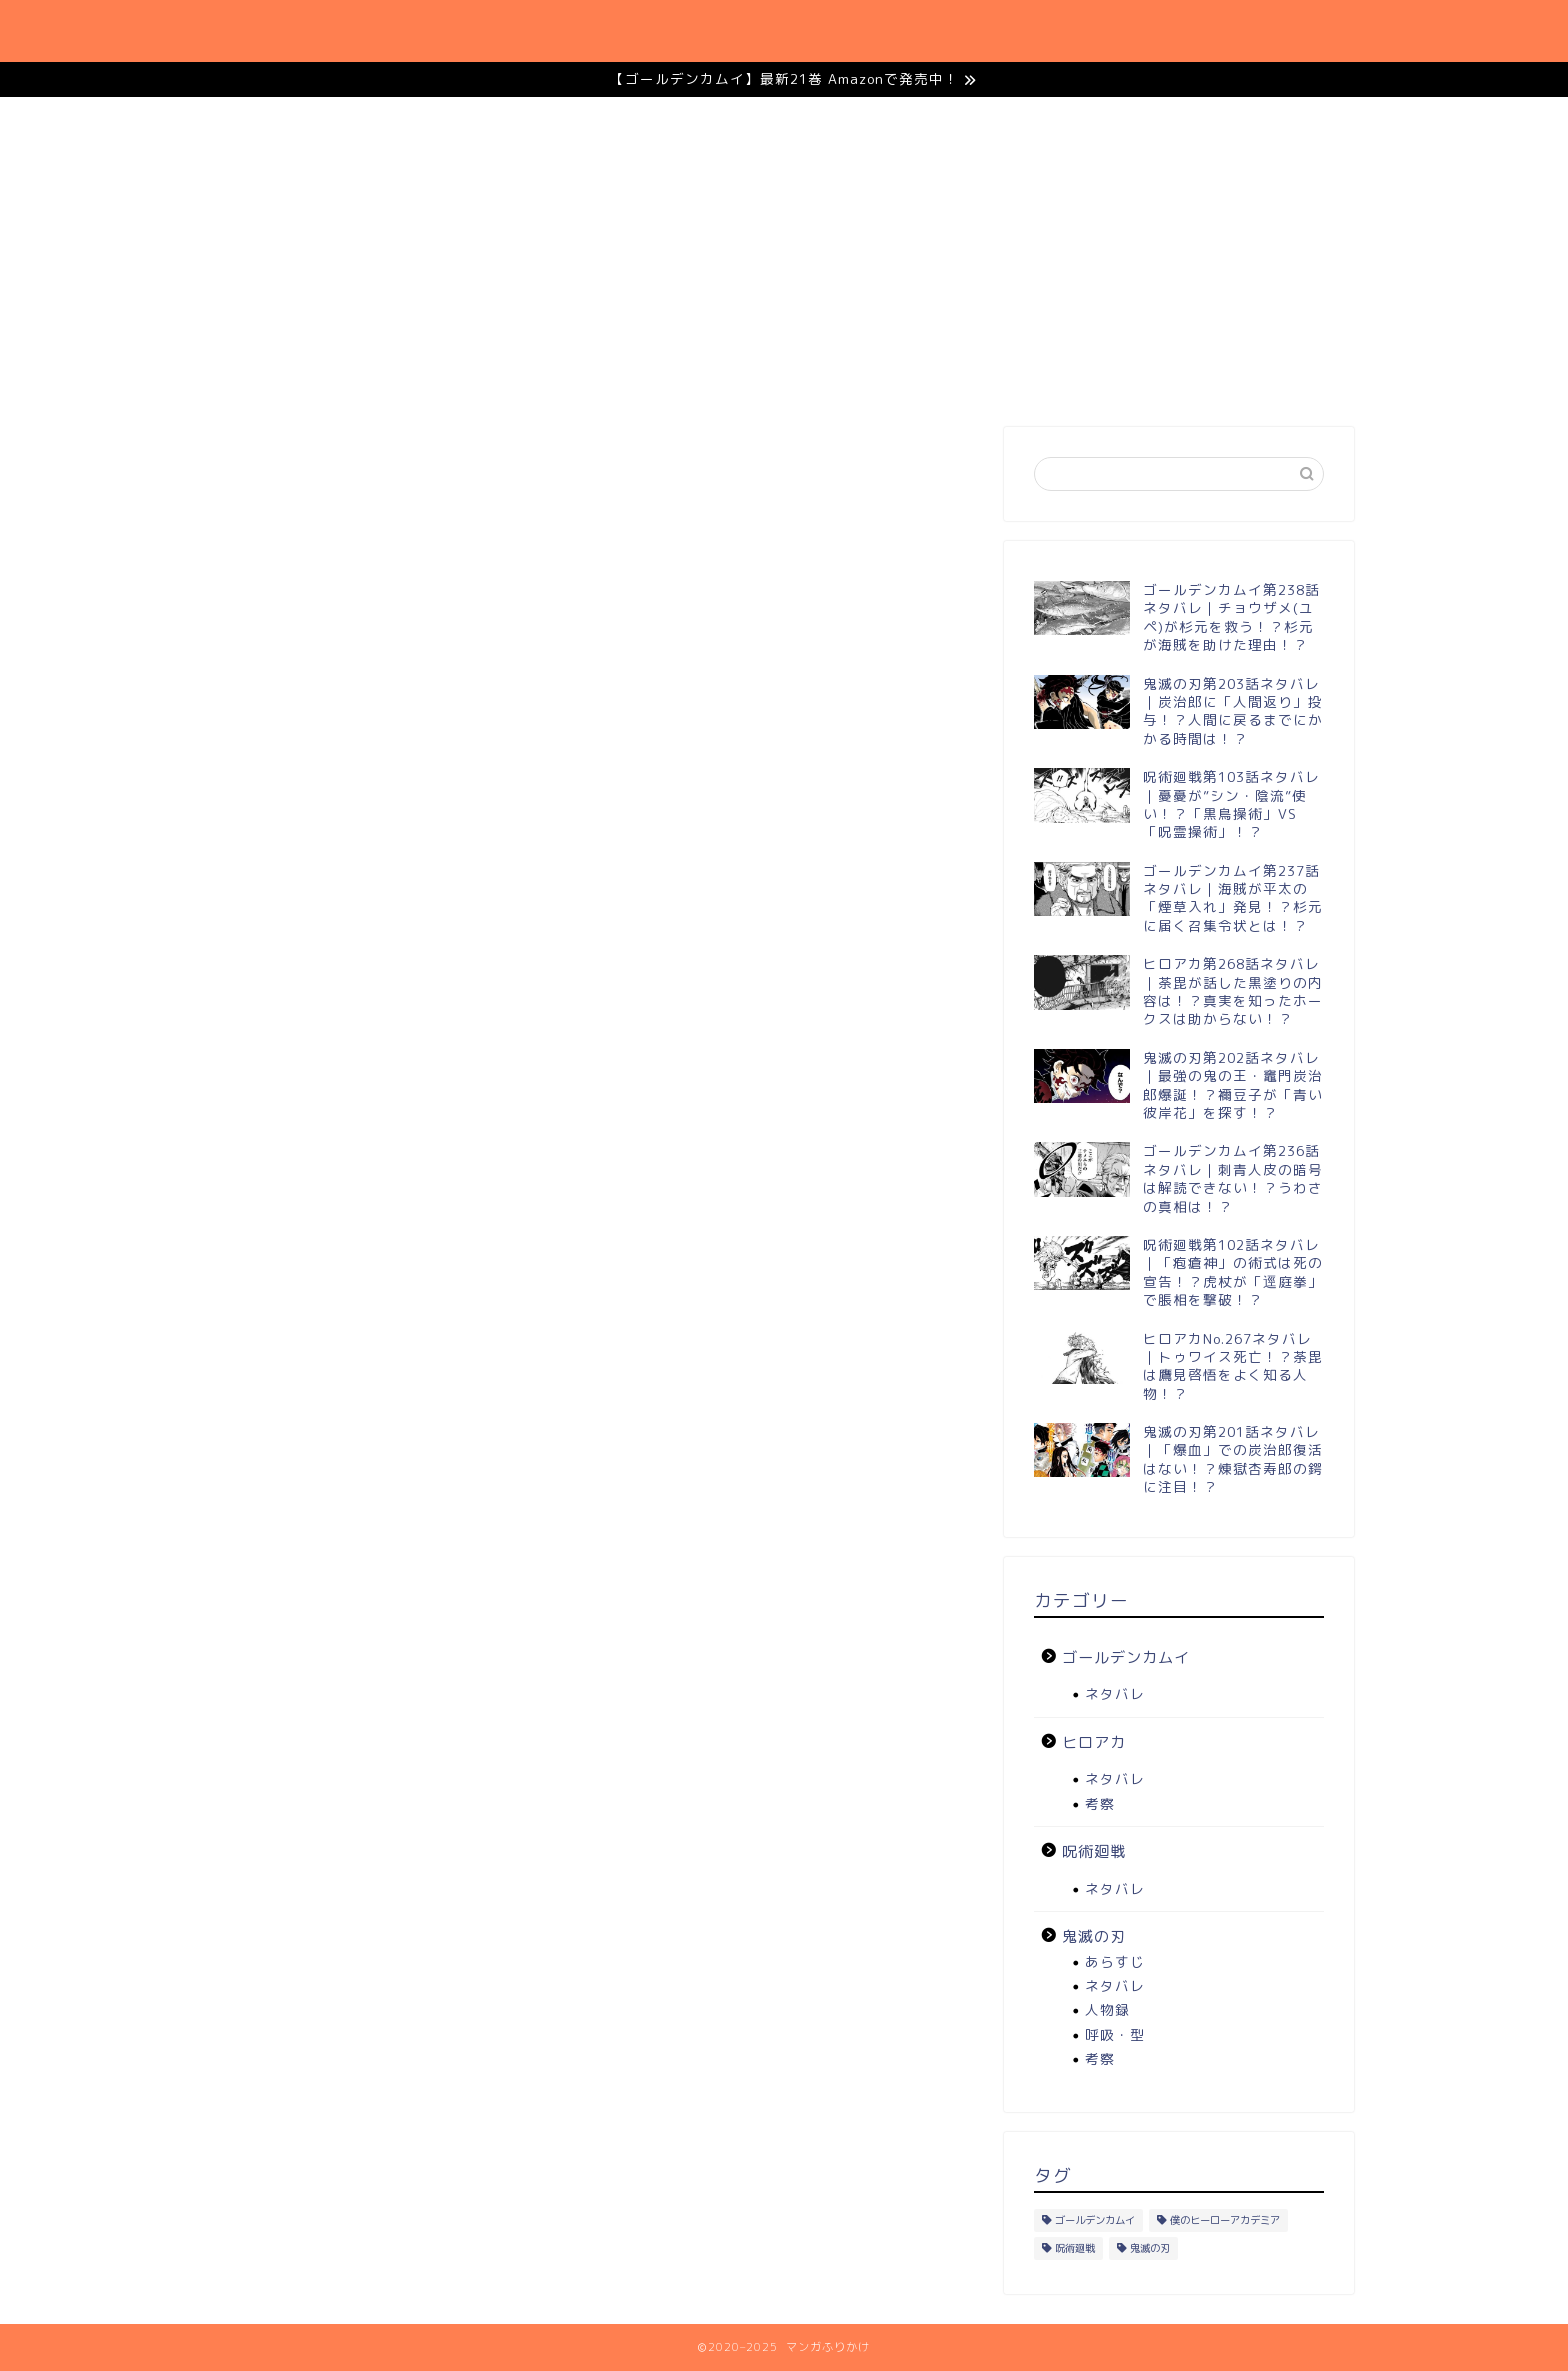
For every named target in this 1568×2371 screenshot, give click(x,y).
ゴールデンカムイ (1226, 31)
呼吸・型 (1115, 2034)
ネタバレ (1115, 1693)
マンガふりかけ (291, 30)
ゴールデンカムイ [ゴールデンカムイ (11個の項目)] (1095, 2220)
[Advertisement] (1179, 267)
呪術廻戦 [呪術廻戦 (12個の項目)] (1075, 2248)
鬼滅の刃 (838, 31)
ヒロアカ (1074, 31)
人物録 (1107, 2009)
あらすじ (1115, 1961)
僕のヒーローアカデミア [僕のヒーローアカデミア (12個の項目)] (1225, 2220)
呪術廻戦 (956, 31)
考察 (1100, 1803)
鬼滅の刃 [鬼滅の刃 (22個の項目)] (1150, 2248)
